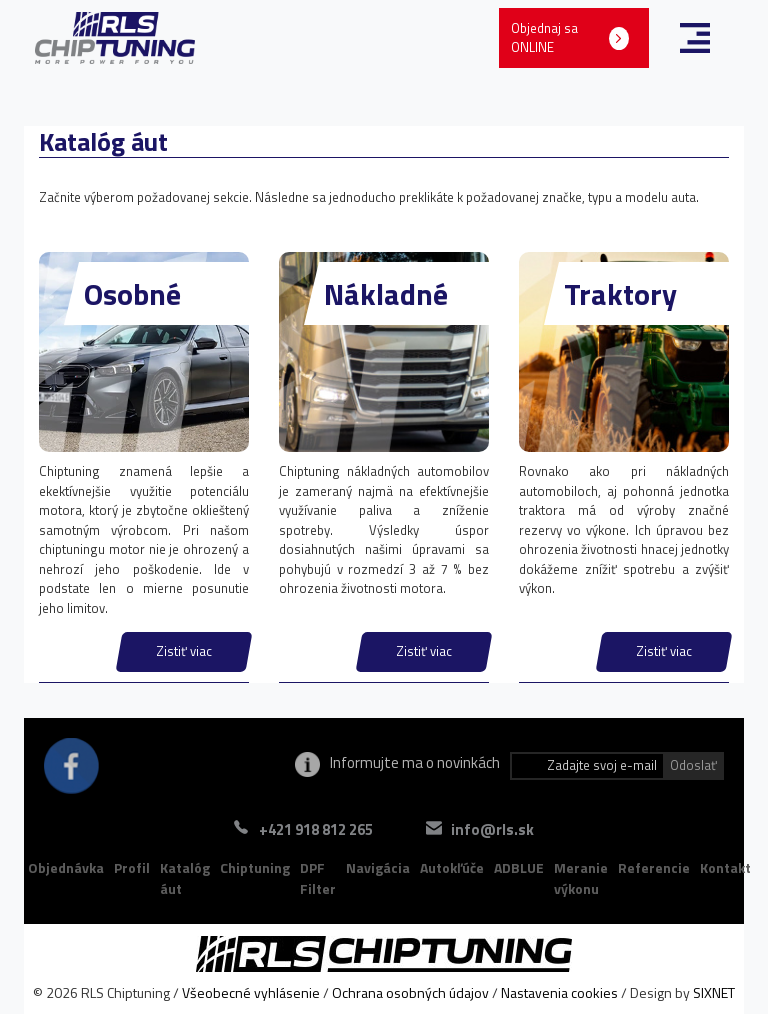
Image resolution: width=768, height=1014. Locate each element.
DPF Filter (318, 878)
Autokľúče (452, 867)
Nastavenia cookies (559, 992)
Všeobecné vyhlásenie (251, 992)
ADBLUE (519, 867)
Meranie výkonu (581, 878)
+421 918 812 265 (316, 829)
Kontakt (725, 867)
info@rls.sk (492, 829)
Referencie (654, 867)
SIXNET (714, 992)
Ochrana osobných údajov (410, 992)
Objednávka (66, 867)
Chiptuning (255, 867)
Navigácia (378, 867)
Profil (132, 867)
